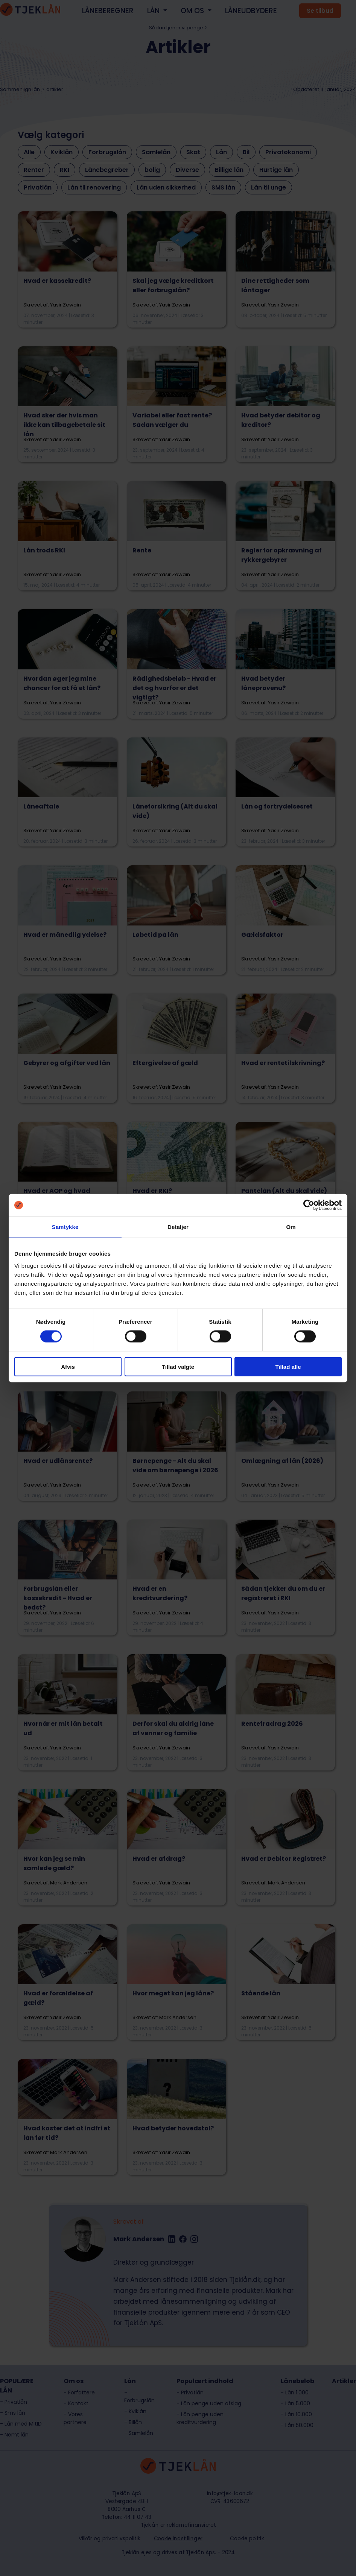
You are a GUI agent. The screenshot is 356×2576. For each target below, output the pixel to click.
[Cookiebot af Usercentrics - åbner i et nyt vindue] (309, 1205)
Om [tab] (290, 1227)
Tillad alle (288, 1366)
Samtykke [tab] (65, 1227)
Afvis (68, 1366)
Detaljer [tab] (178, 1227)
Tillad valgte (178, 1366)
